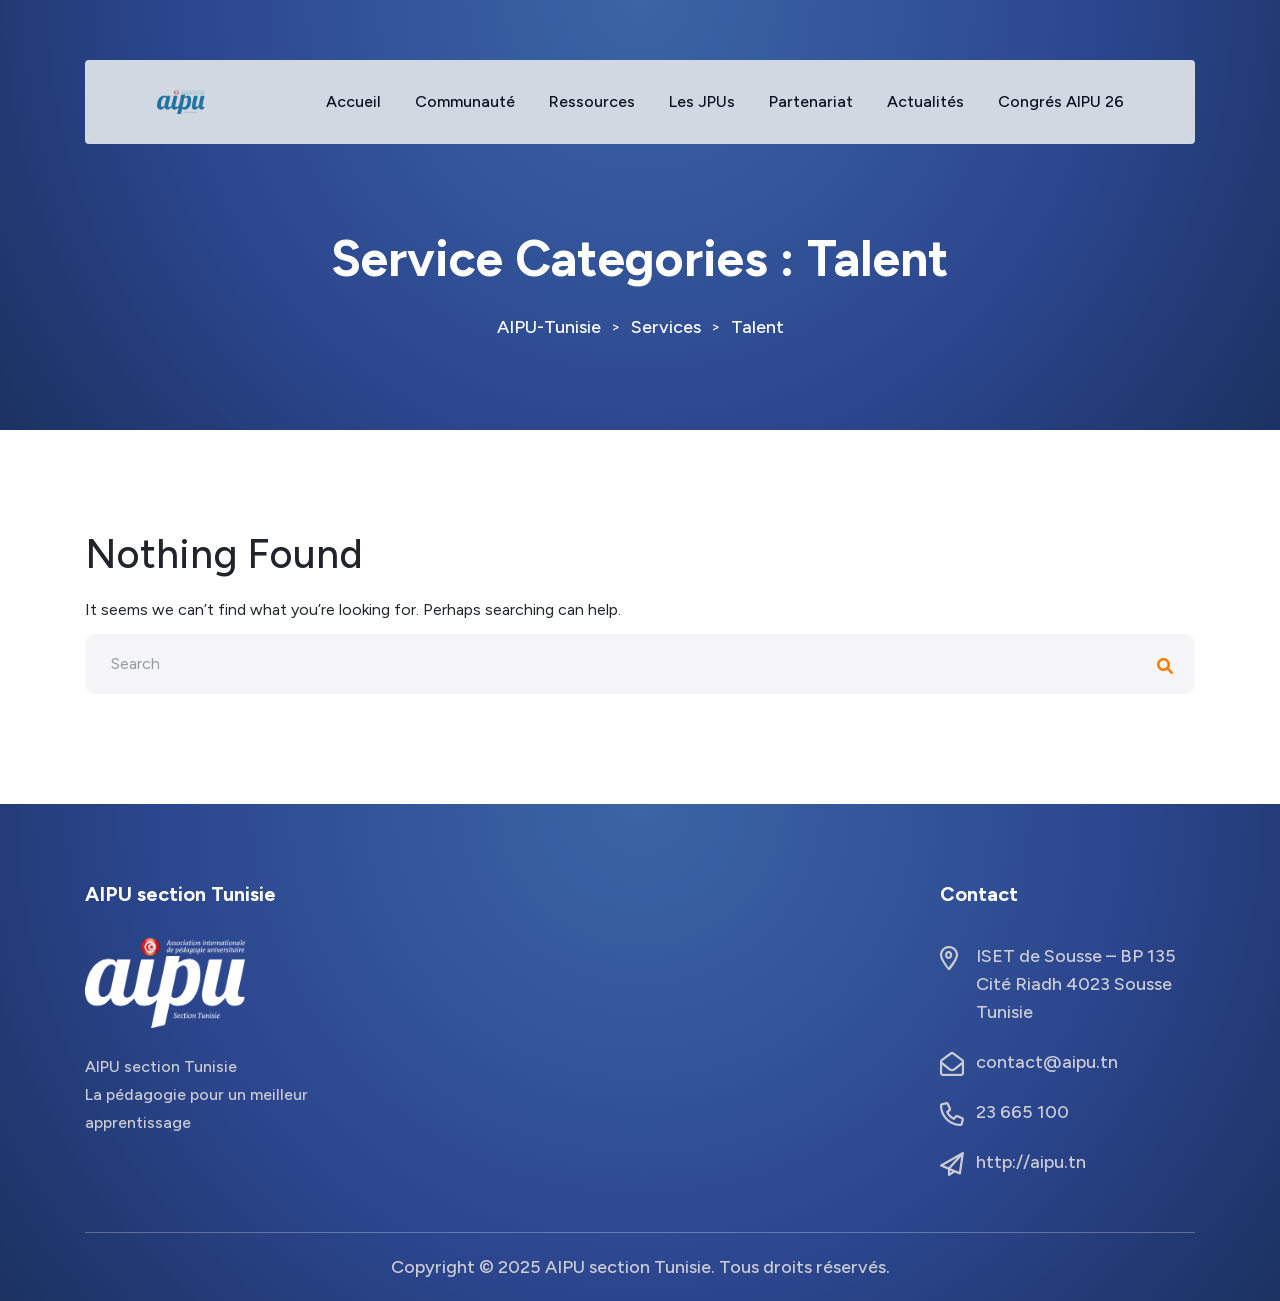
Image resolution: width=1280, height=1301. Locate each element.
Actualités (925, 101)
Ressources (592, 101)
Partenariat (811, 101)
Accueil (353, 101)
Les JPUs (702, 101)
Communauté (465, 101)
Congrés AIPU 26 (1061, 101)
